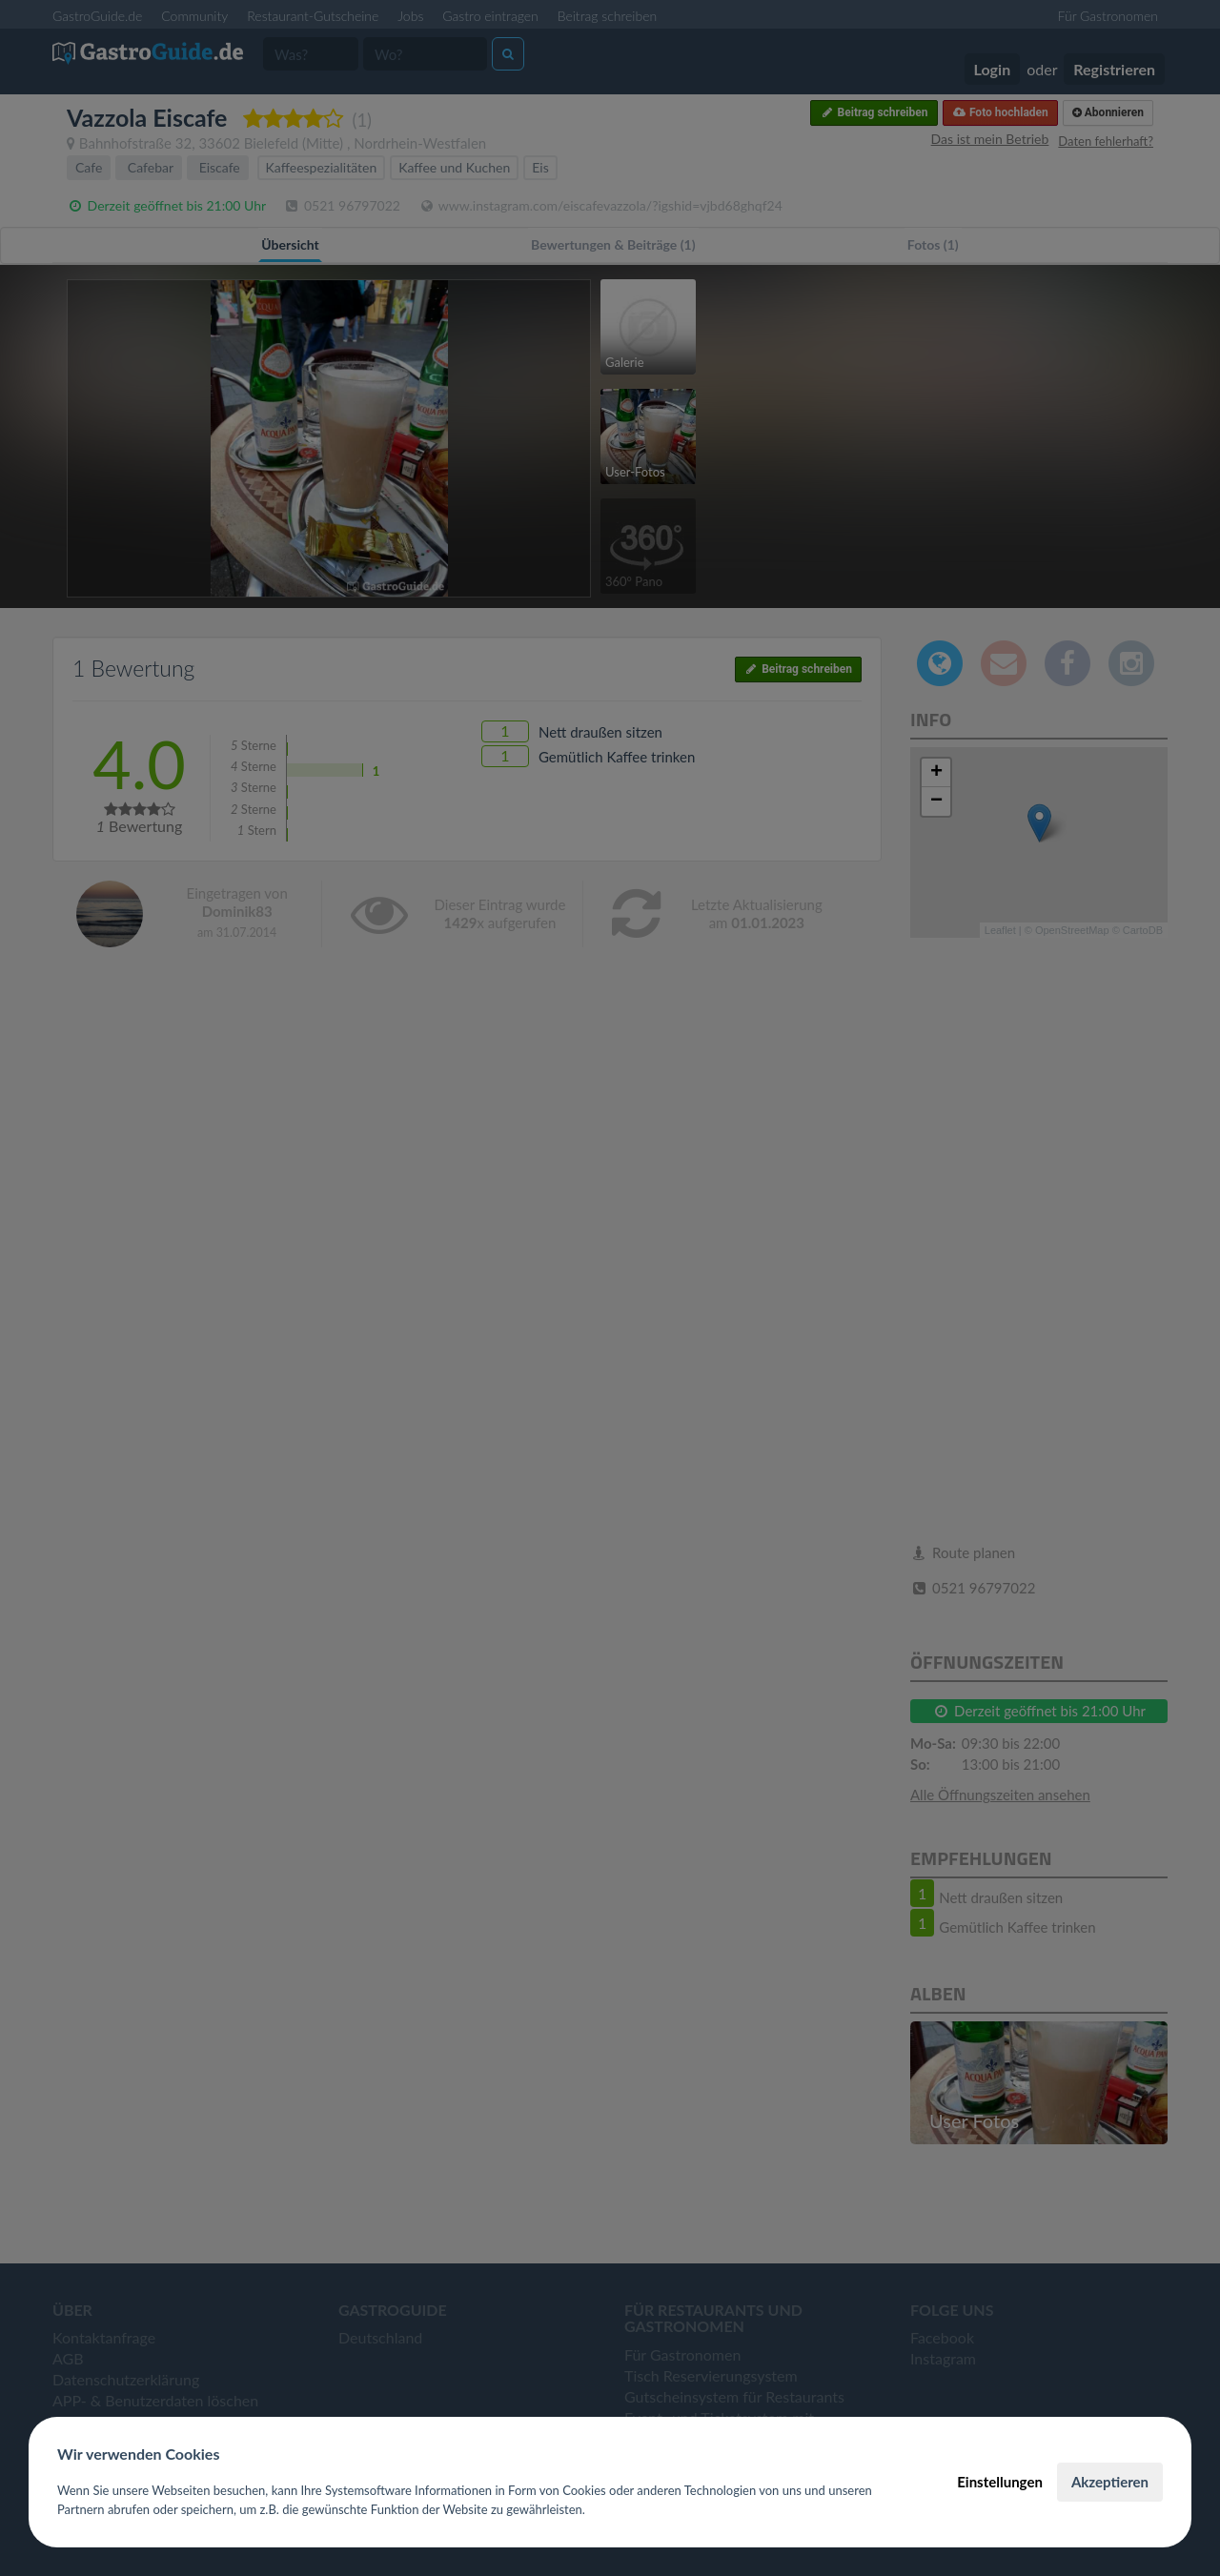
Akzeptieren (1110, 2481)
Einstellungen (1000, 2481)
